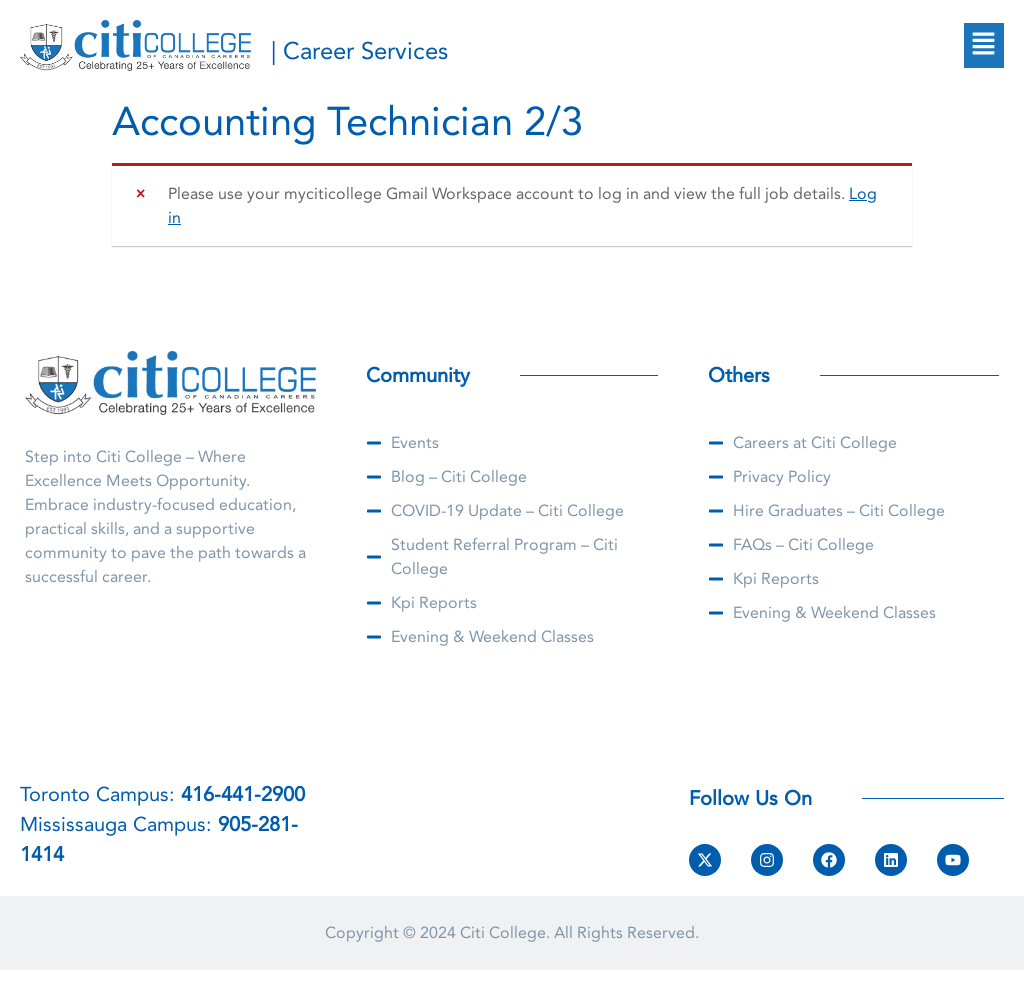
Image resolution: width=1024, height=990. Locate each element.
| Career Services (359, 51)
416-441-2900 (243, 794)
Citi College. (505, 933)
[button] (984, 45)
